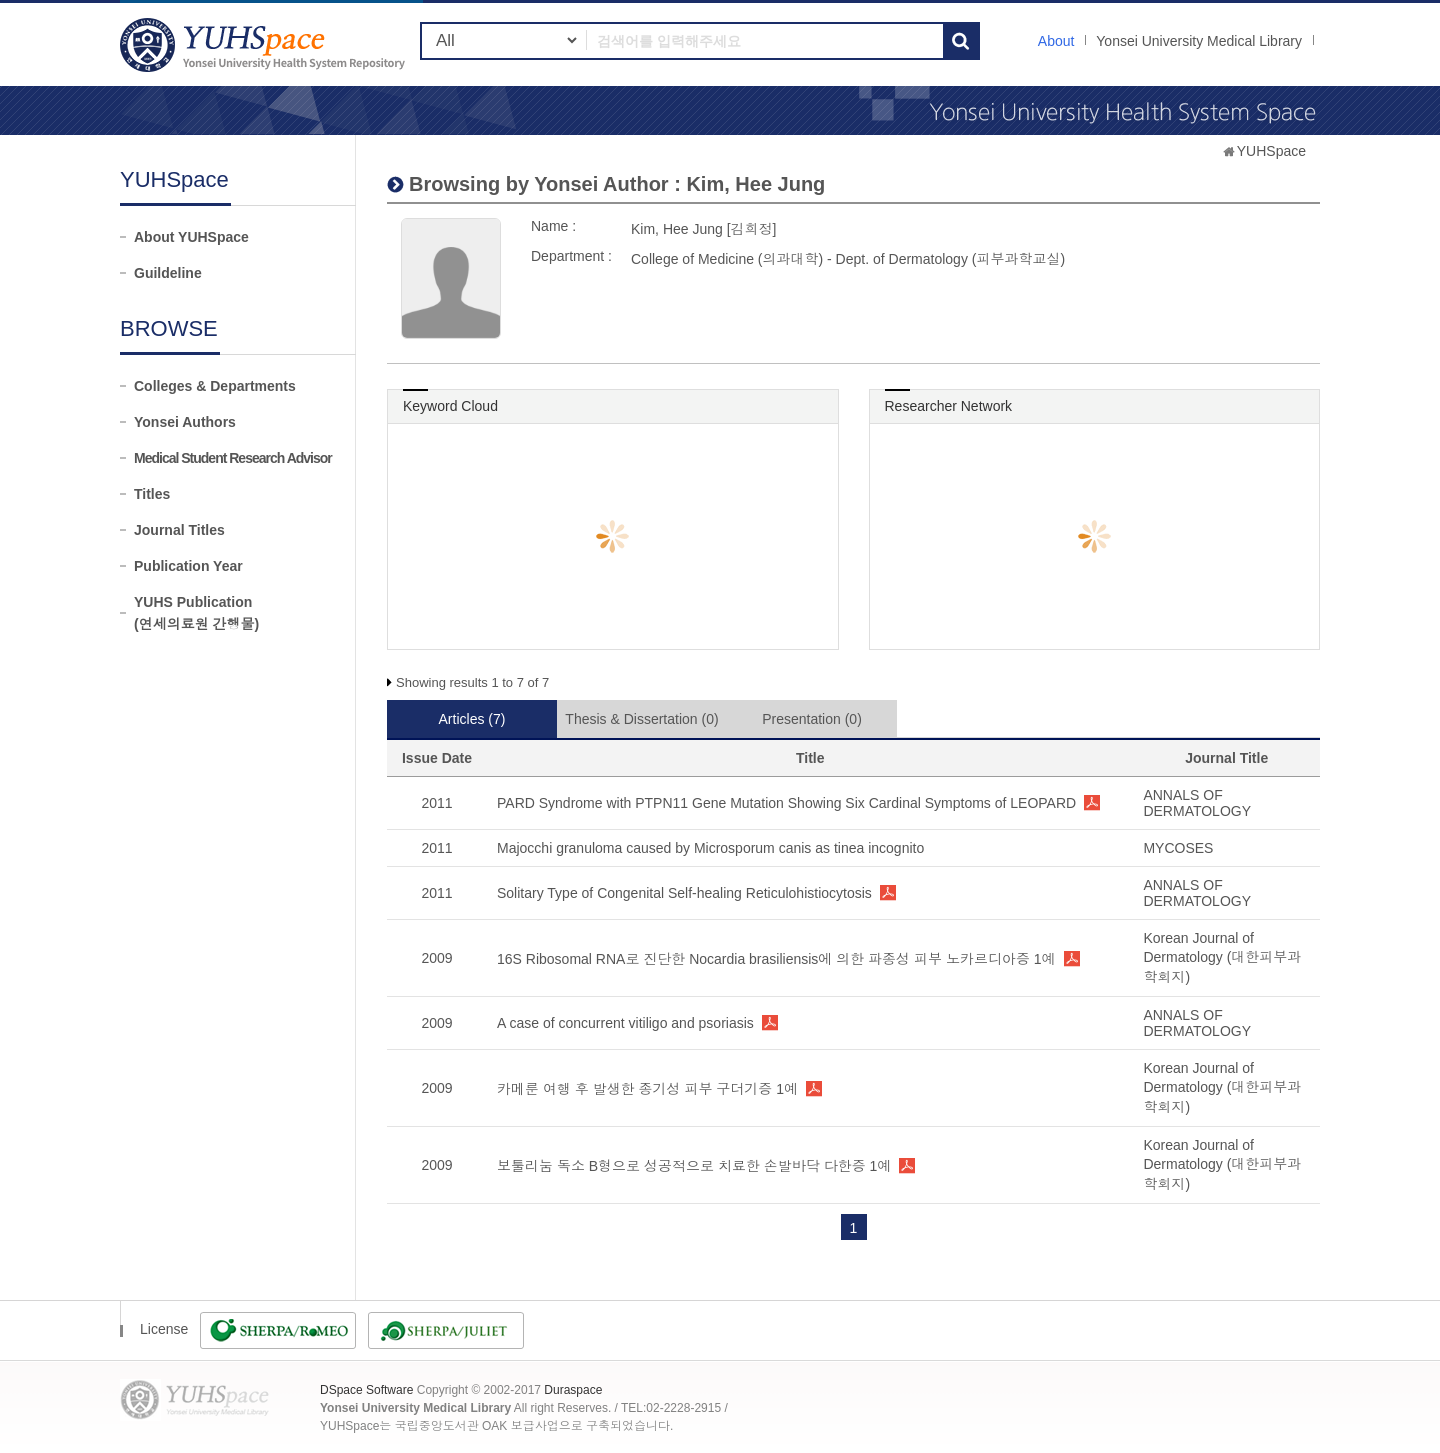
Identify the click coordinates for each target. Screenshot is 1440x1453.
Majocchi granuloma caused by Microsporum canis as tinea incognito (710, 848)
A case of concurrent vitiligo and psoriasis (625, 1023)
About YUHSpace (191, 237)
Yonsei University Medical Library (1199, 41)
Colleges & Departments (215, 386)
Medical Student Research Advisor (233, 458)
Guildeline (168, 273)
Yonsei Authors (185, 422)
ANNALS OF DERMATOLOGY (1197, 803)
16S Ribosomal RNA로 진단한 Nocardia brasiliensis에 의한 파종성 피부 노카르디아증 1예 (776, 959)
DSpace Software (366, 1390)
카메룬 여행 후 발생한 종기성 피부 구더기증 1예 (647, 1089)
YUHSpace (1271, 151)
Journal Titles (179, 530)
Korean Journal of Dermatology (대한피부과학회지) (1222, 957)
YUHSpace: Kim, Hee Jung (265, 44)
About (1056, 41)
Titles (152, 494)
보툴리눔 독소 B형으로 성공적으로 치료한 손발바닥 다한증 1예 (694, 1166)
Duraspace (573, 1390)
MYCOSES (1178, 848)
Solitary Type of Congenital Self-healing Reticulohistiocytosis (684, 893)
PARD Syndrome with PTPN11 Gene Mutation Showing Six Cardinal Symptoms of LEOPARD (786, 803)
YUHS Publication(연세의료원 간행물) (196, 613)
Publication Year (188, 566)
